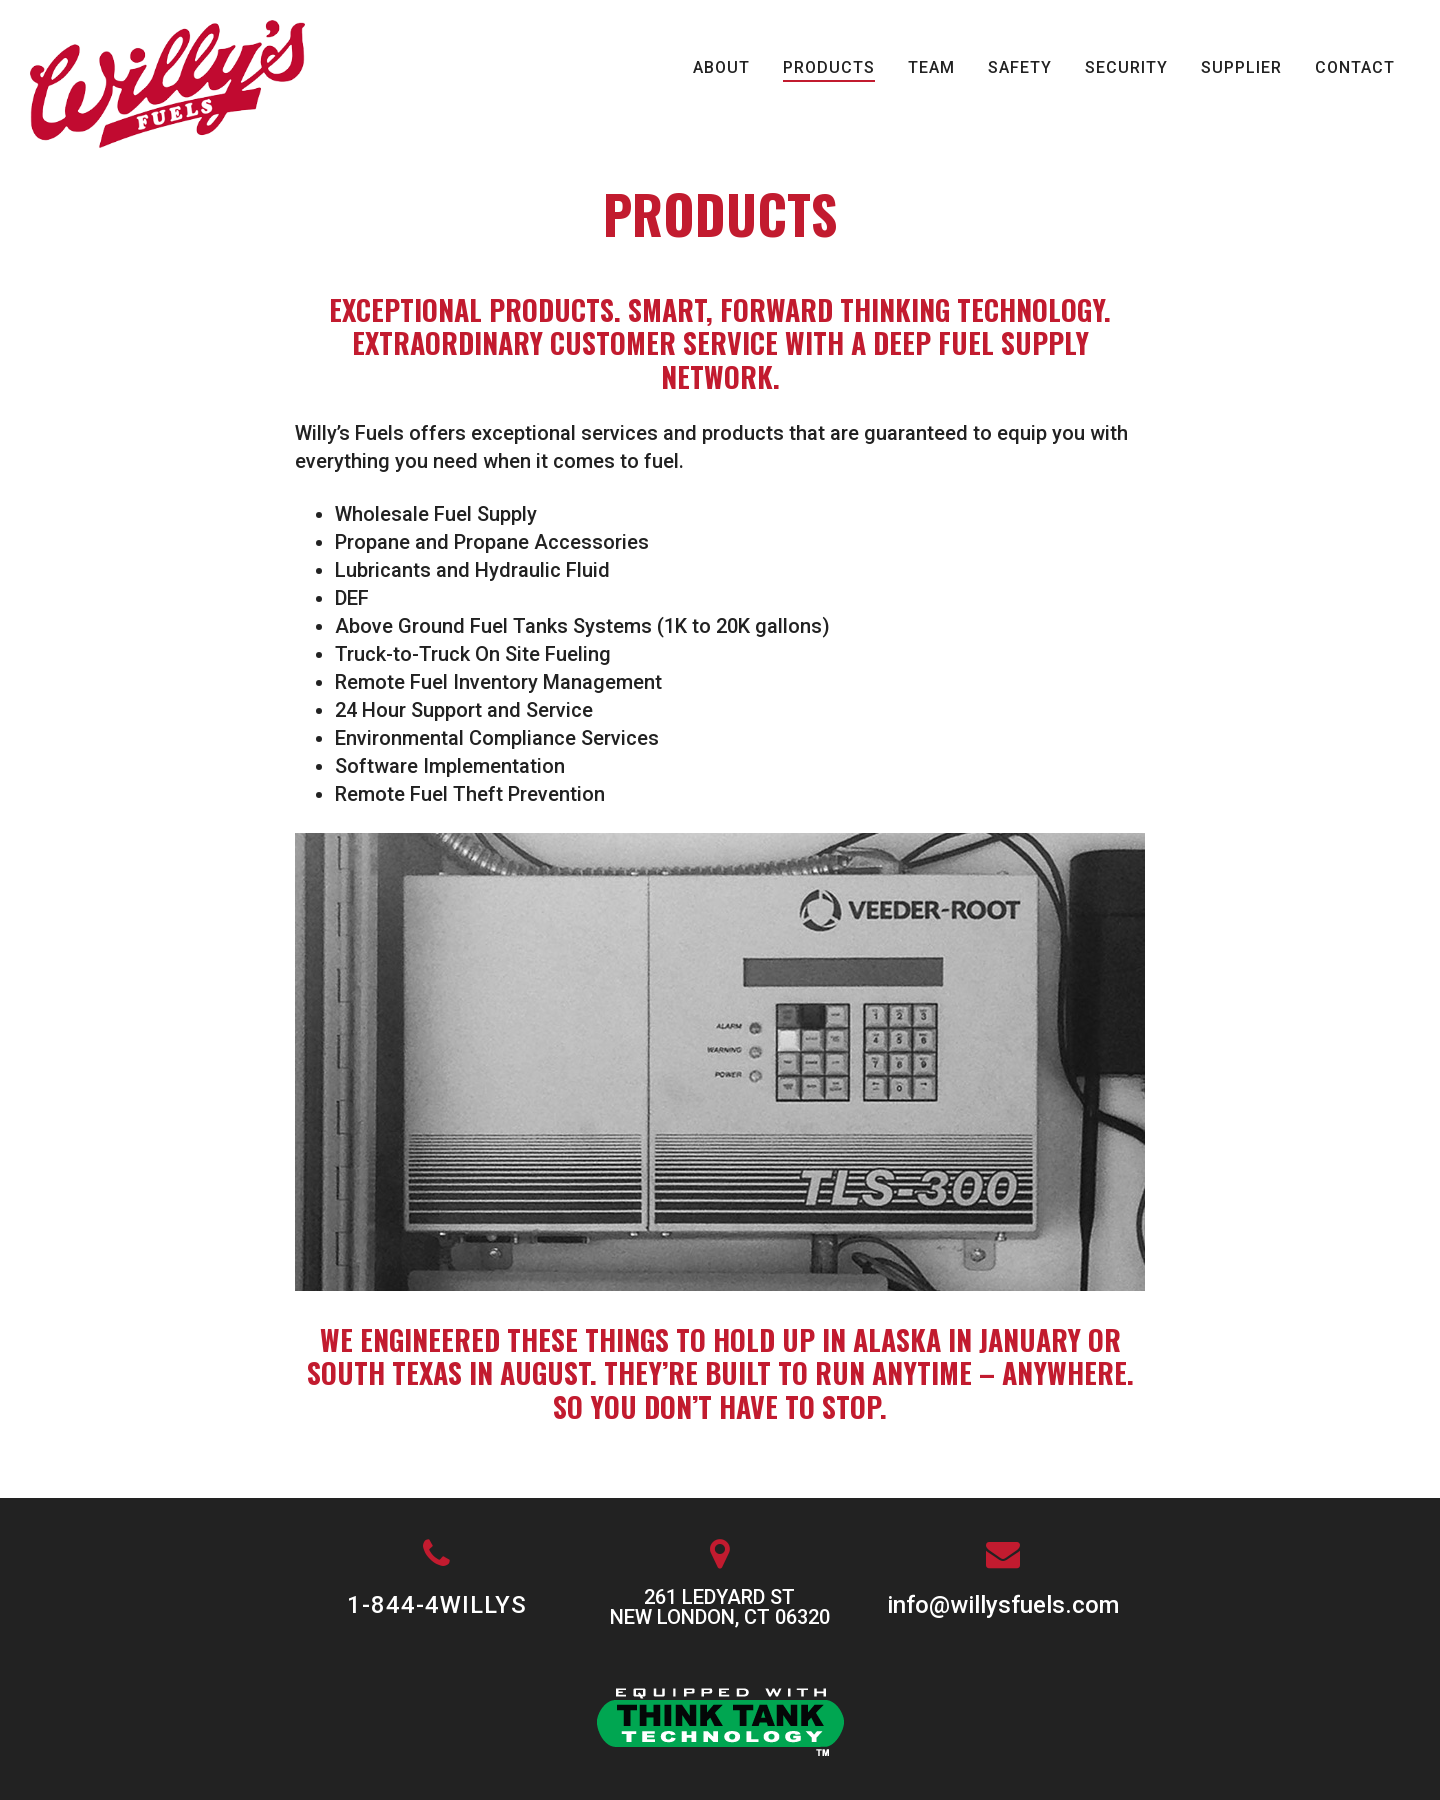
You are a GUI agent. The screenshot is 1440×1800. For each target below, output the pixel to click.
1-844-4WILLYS (437, 1605)
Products (829, 67)
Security (1126, 67)
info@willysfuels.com (1003, 1605)
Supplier (1241, 67)
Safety (1020, 67)
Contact (1355, 67)
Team (931, 67)
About (721, 67)
